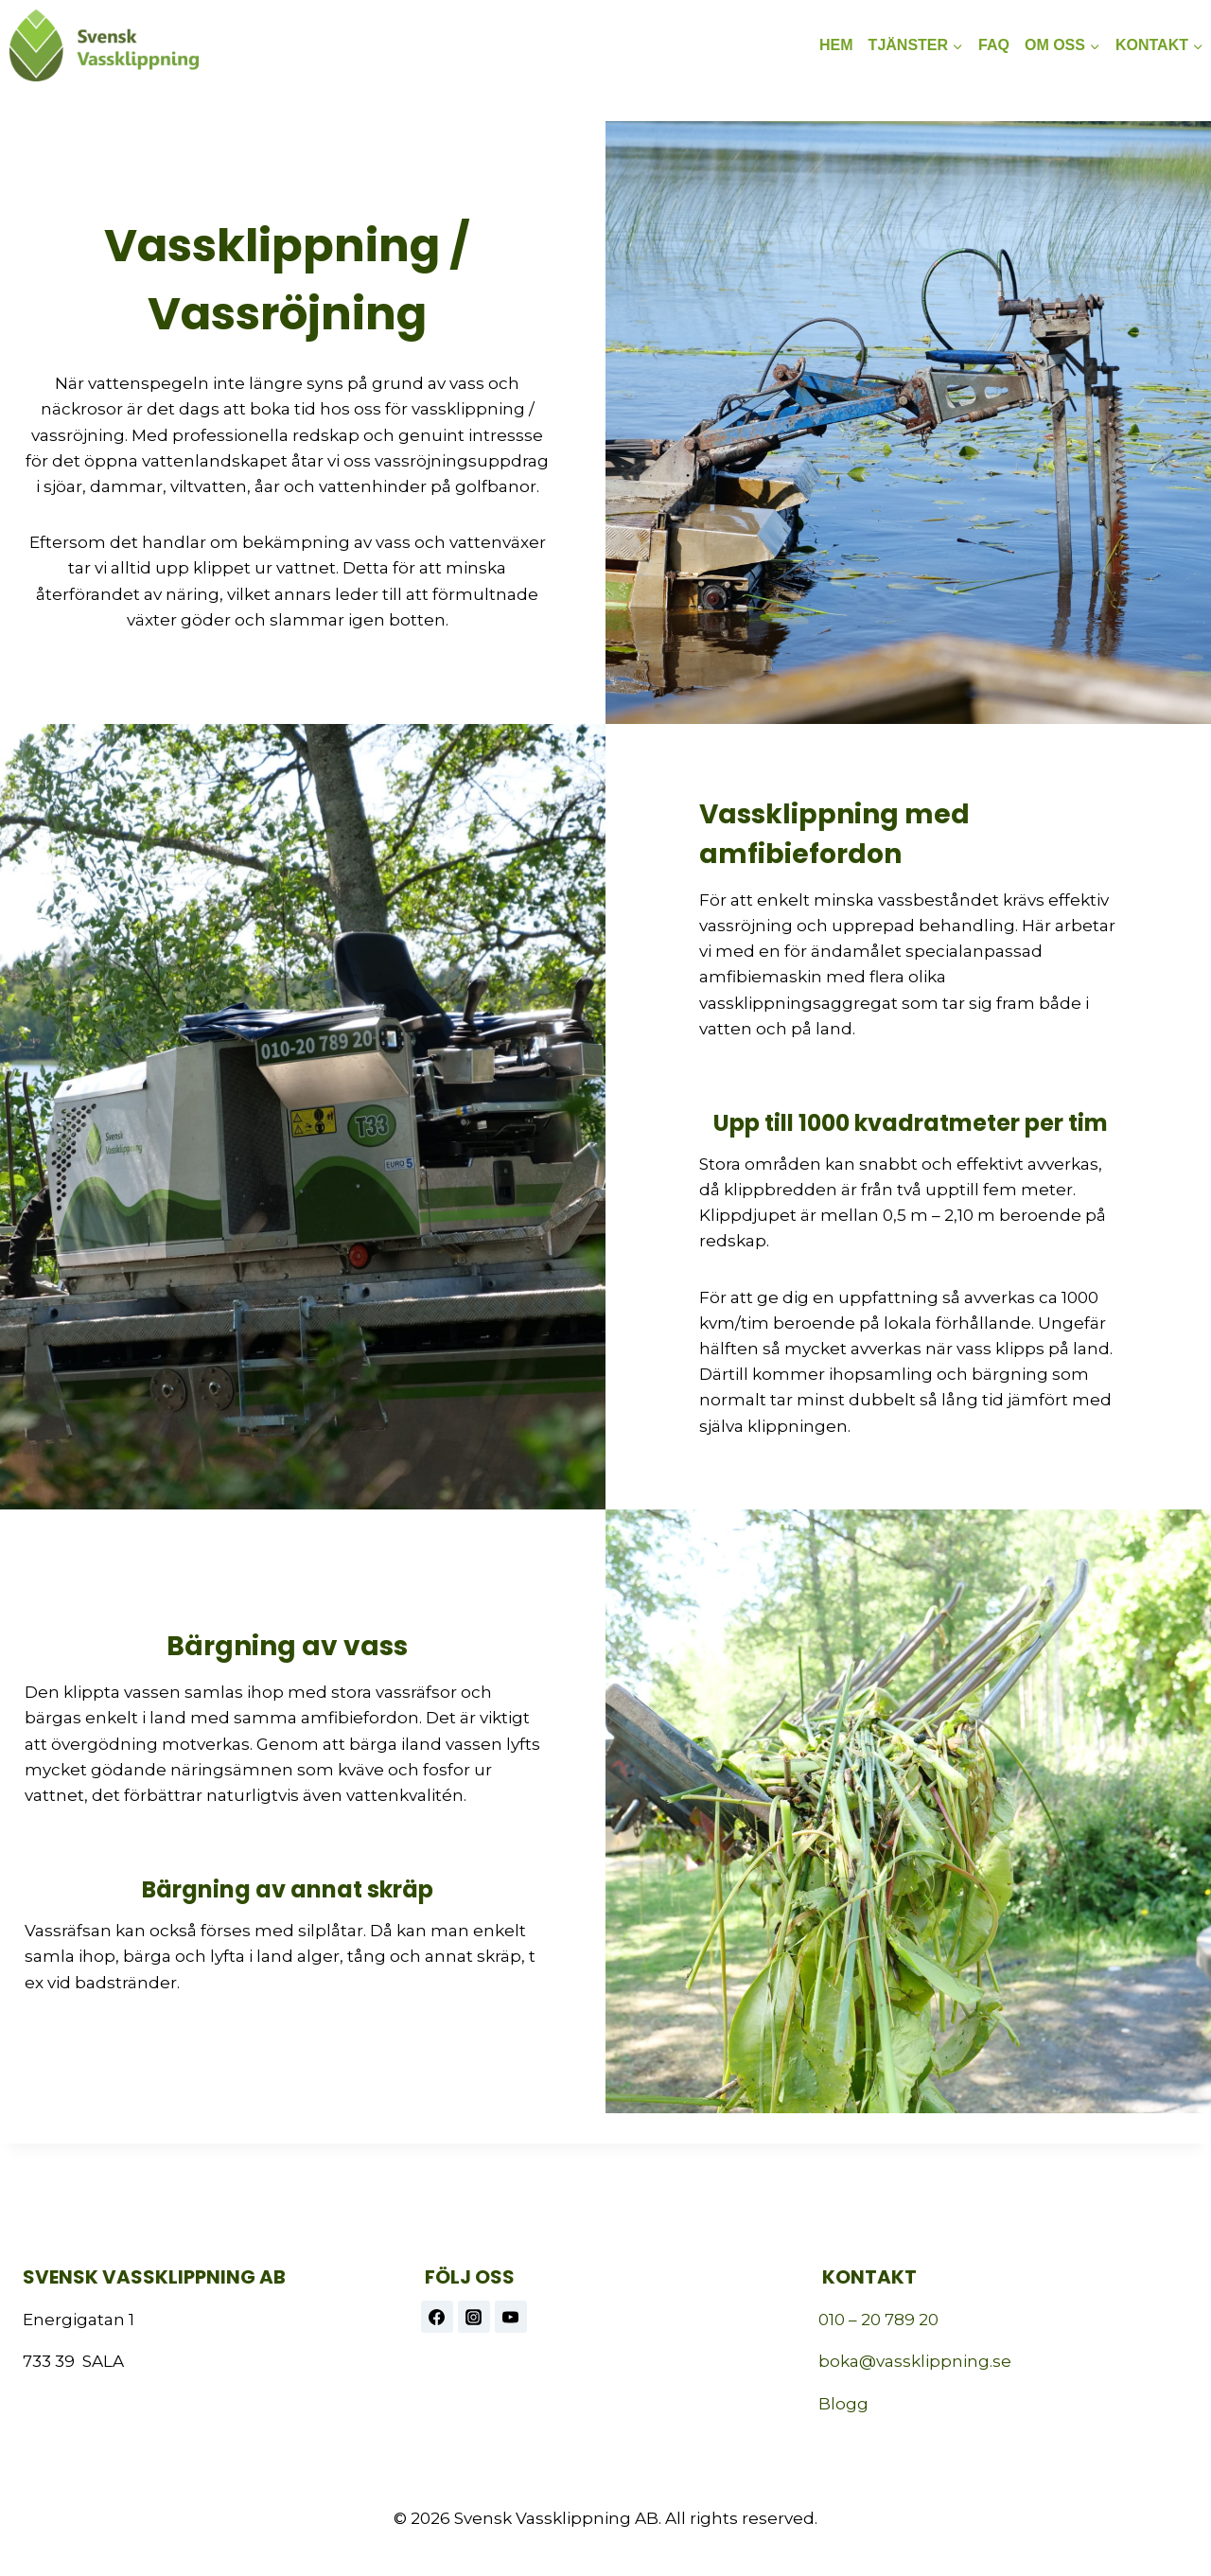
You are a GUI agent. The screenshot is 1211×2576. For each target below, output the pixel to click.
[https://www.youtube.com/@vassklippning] (511, 2317)
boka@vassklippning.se (914, 2361)
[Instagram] (474, 2317)
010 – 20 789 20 (878, 2319)
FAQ (993, 45)
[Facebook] (437, 2317)
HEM (836, 45)
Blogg (843, 2403)
